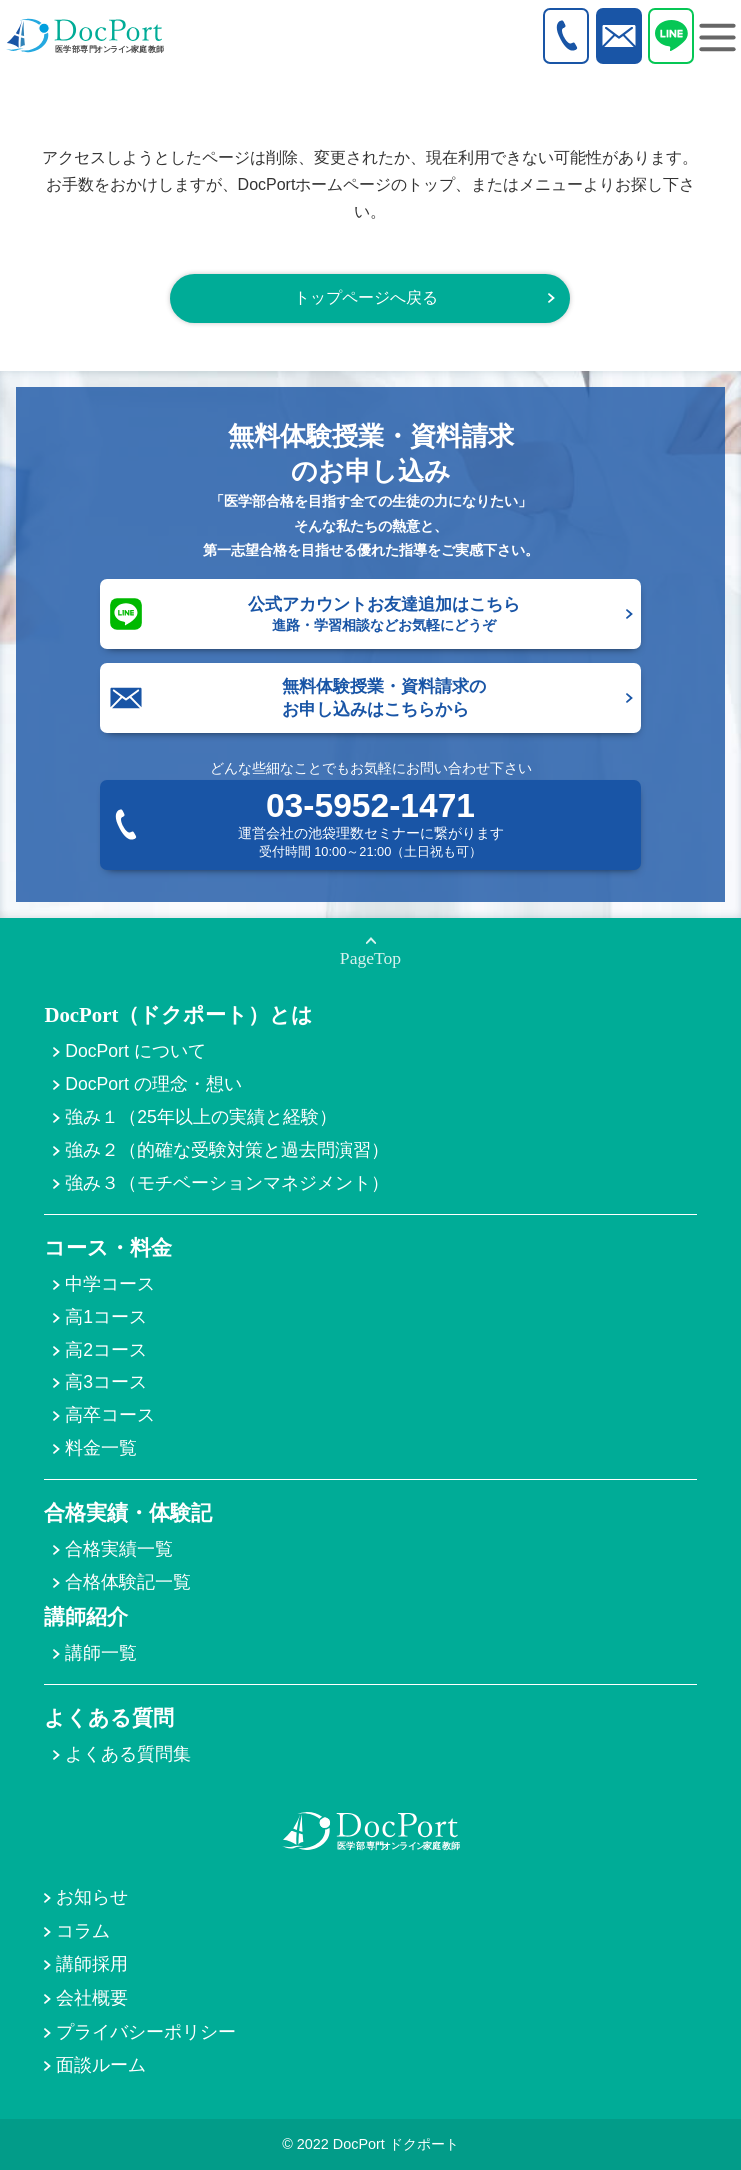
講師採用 (92, 1964)
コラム (83, 1931)
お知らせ (92, 1897)
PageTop (370, 958)
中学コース (110, 1284)
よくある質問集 (128, 1754)
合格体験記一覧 (128, 1582)
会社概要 (92, 1998)
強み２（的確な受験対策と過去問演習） (227, 1150)
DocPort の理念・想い (153, 1084)
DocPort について (135, 1051)
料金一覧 (101, 1448)
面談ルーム (101, 2065)
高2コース (106, 1350)
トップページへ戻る (366, 297)
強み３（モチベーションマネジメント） (227, 1183)
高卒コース (110, 1415)
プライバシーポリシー (146, 2032)
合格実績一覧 (119, 1549)
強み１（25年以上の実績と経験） (201, 1117)
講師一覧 (101, 1653)
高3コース (106, 1382)
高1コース (106, 1317)
